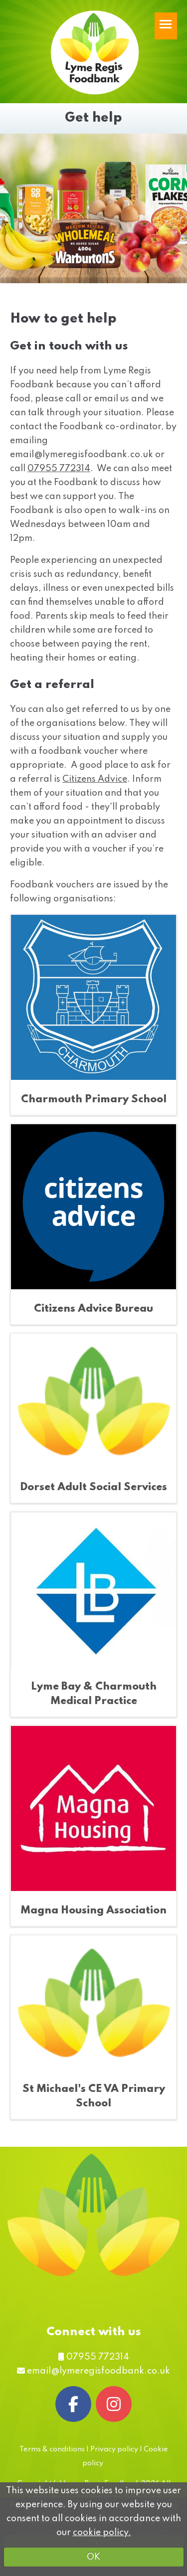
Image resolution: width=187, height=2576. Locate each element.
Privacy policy (114, 2449)
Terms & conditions (52, 2449)
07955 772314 (58, 468)
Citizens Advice (94, 779)
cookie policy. (102, 2532)
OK (93, 2557)
